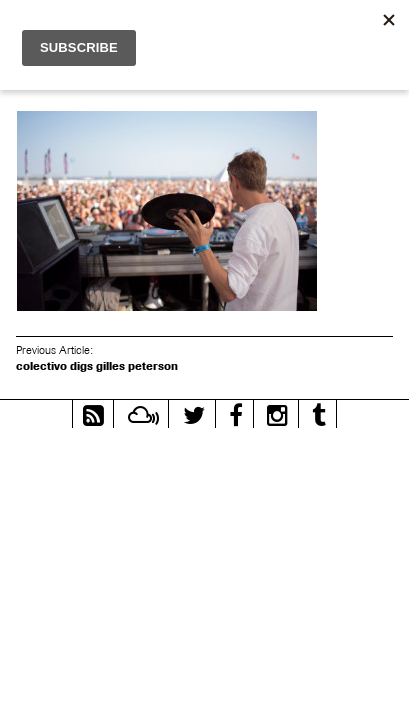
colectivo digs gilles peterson (97, 365)
